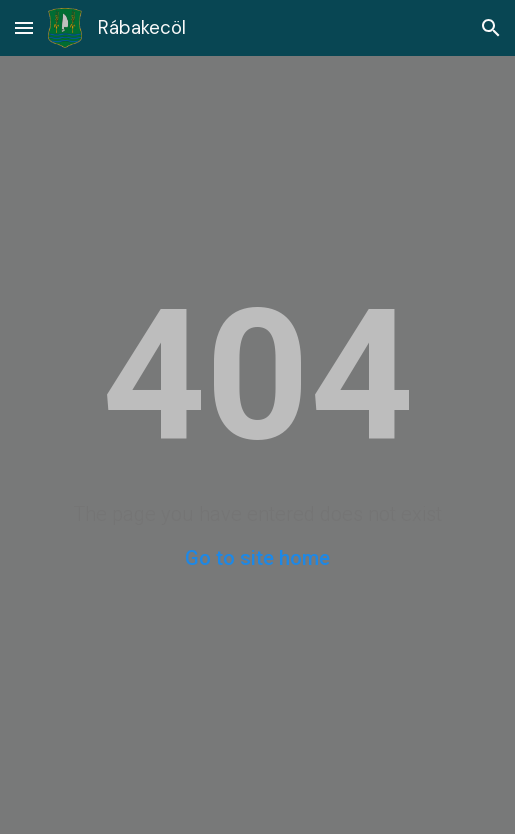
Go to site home (257, 558)
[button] (24, 27)
